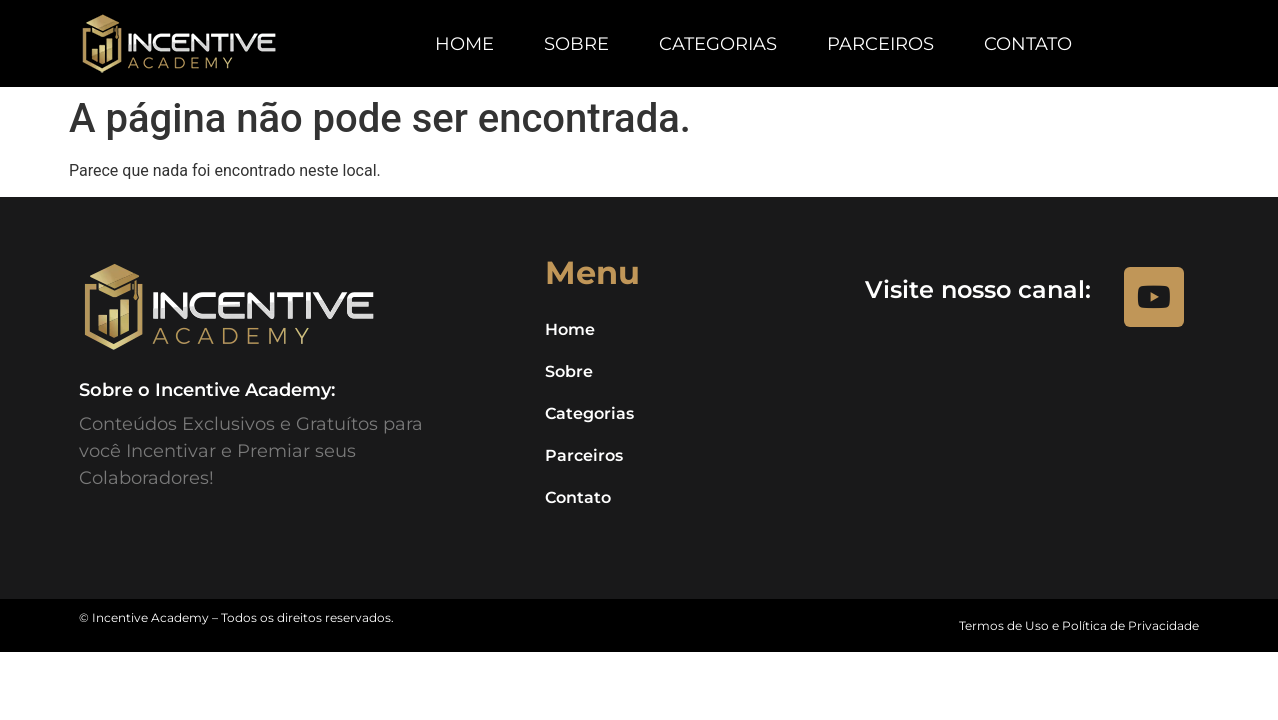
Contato (1028, 44)
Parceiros (880, 44)
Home (464, 44)
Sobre (576, 44)
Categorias (718, 44)
